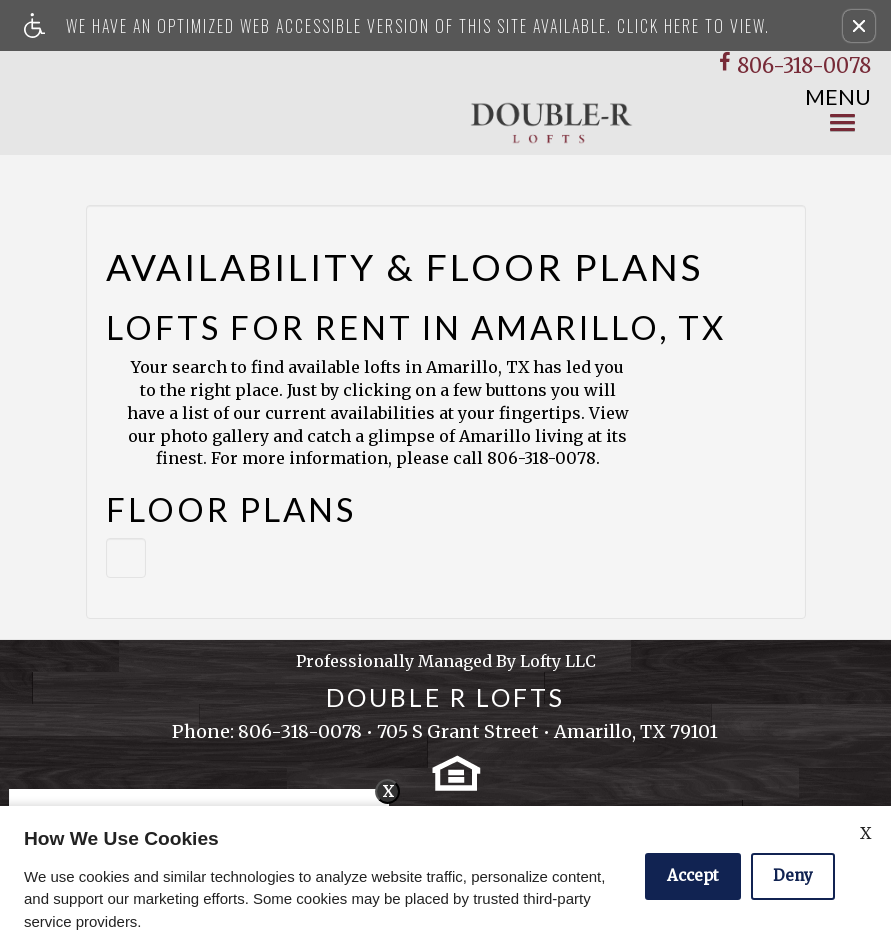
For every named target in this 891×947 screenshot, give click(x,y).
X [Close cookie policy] (865, 833)
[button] (859, 26)
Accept (693, 875)
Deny (793, 875)
